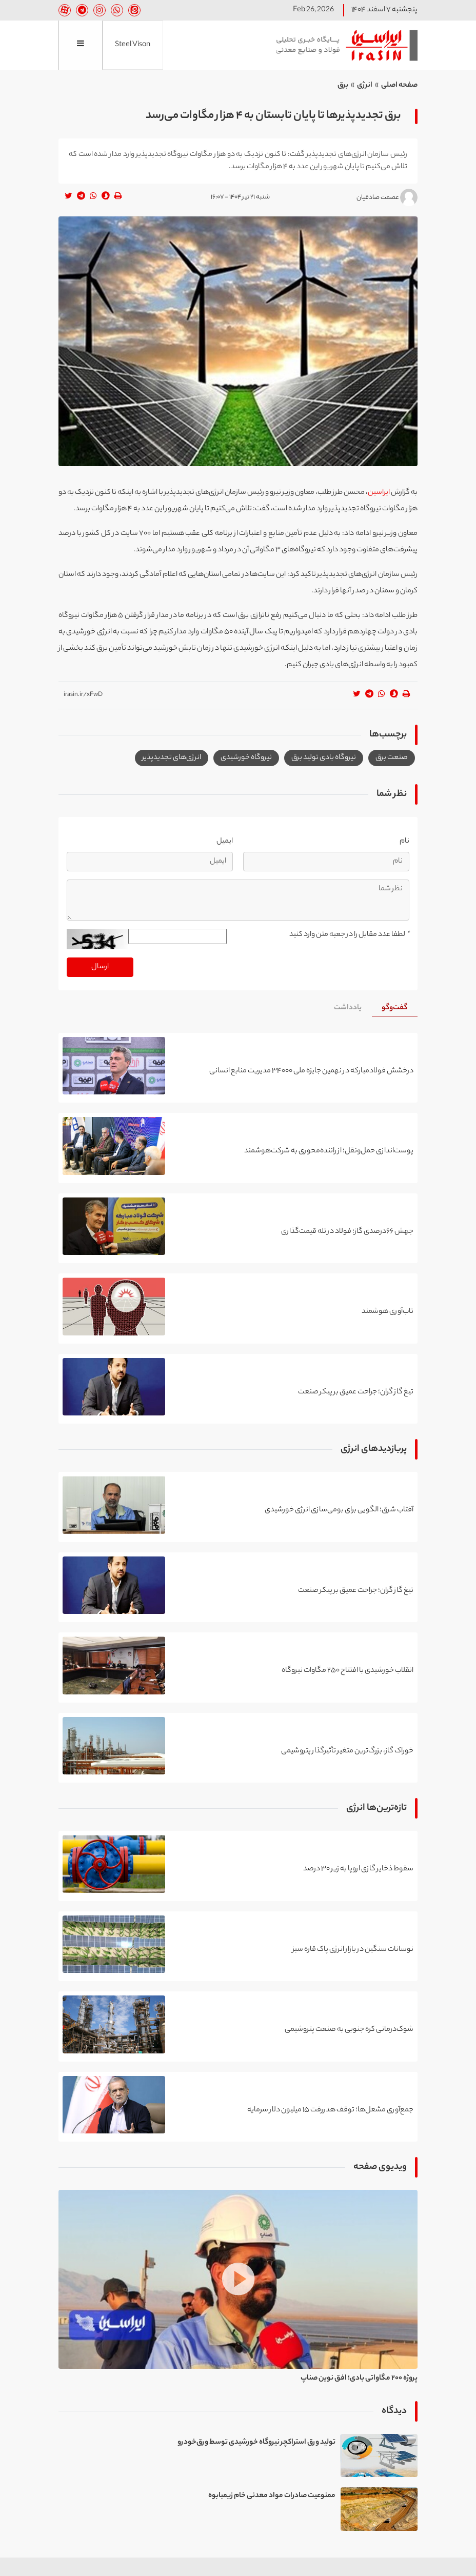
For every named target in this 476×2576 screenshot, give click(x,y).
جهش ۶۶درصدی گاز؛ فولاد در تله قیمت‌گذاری (347, 1232)
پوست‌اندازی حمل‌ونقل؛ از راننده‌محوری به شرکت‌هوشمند (328, 1151)
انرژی (364, 85)
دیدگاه (394, 2411)
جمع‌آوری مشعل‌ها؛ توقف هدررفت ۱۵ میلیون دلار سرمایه (330, 2110)
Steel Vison (132, 45)
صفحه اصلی (399, 85)
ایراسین (343, 45)
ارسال (100, 967)
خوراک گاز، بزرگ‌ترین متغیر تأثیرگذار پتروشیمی (347, 1751)
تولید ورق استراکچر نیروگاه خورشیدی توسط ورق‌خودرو (256, 2443)
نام (404, 841)
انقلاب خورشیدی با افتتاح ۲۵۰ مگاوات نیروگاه (347, 1671)
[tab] (394, 1008)
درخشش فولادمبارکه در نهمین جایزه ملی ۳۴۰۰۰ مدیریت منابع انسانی (311, 1071)
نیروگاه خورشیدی (246, 758)
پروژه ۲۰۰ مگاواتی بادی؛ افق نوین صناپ (359, 2378)
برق (343, 85)
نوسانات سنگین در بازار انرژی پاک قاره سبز (352, 1950)
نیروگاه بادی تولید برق (323, 758)
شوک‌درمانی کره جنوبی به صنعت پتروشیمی (349, 2030)
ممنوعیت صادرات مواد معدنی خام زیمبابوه (271, 2496)
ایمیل (224, 841)
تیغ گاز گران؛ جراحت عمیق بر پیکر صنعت (355, 1392)
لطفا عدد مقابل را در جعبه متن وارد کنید (349, 935)
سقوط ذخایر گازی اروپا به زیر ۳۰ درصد (358, 1869)
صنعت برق (391, 758)
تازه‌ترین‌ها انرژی (376, 1808)
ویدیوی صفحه (380, 2167)
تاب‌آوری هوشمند (387, 1312)
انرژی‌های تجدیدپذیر (171, 758)
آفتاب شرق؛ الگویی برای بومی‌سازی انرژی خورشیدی (339, 1510)
